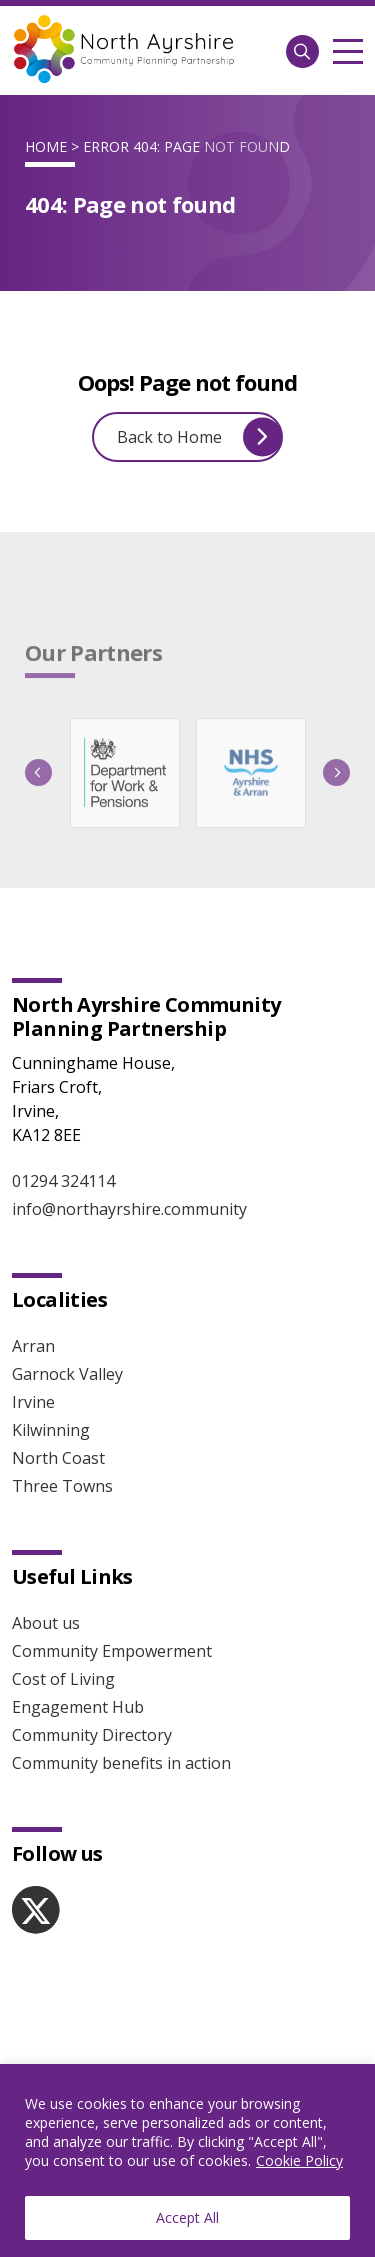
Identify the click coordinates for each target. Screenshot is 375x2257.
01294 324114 (63, 1181)
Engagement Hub (78, 1707)
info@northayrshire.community (129, 1209)
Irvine (33, 1402)
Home (46, 146)
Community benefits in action (121, 1763)
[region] (187, 2160)
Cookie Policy (299, 2160)
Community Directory (92, 1735)
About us (46, 1623)
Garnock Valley (67, 1374)
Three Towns (62, 1486)
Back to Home (199, 436)
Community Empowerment (112, 1651)
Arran (33, 1346)
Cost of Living (63, 1679)
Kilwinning (51, 1430)
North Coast (58, 1458)
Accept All (187, 2217)
